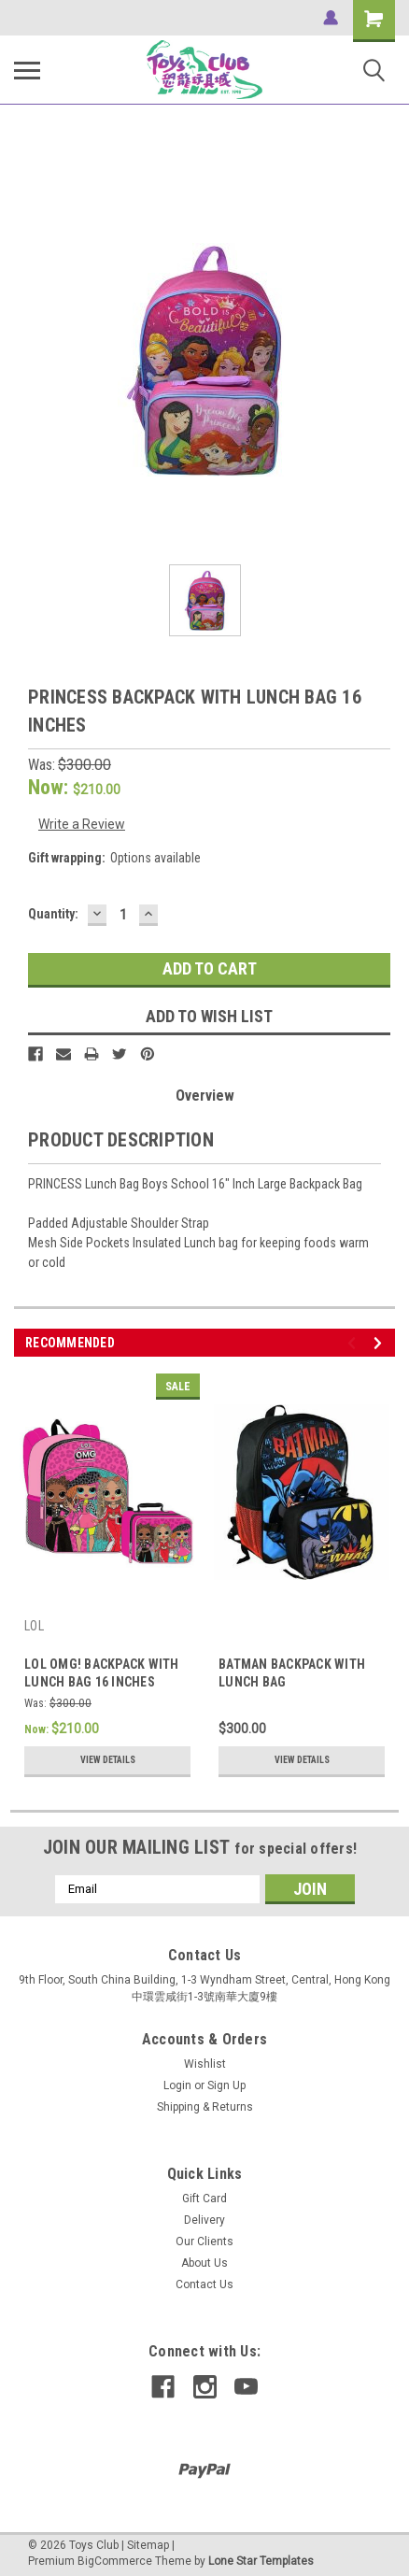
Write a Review (81, 824)
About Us (204, 2263)
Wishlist (205, 2064)
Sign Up (226, 2085)
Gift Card (204, 2198)
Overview (205, 1095)
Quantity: (53, 913)
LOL (34, 1625)
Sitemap (148, 2545)
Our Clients (204, 2241)
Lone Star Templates (261, 2561)
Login (177, 2085)
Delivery (204, 2220)
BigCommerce (115, 2561)
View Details (107, 1760)
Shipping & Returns (205, 2106)
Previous (354, 1343)
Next (381, 1343)
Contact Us (204, 2284)
